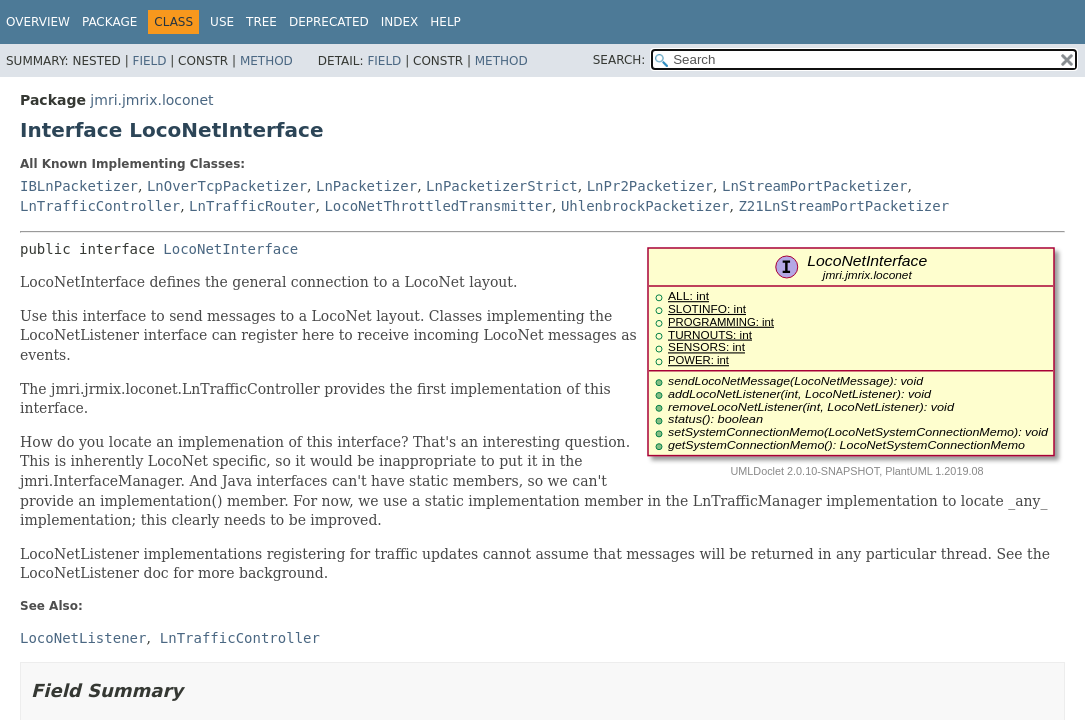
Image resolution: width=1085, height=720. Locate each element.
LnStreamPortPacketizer (814, 186)
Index (400, 22)
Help (445, 22)
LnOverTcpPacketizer (227, 186)
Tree (261, 22)
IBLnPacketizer (79, 186)
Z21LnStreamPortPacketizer (843, 206)
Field (149, 61)
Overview (38, 22)
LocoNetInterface (230, 249)
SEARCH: (619, 60)
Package (109, 22)
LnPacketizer (366, 186)
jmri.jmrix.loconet (151, 100)
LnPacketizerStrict (502, 186)
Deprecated (329, 22)
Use (222, 22)
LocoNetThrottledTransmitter (438, 206)
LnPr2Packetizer (650, 186)
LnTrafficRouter (252, 206)
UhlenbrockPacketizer (645, 206)
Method (266, 61)
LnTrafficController (100, 206)
